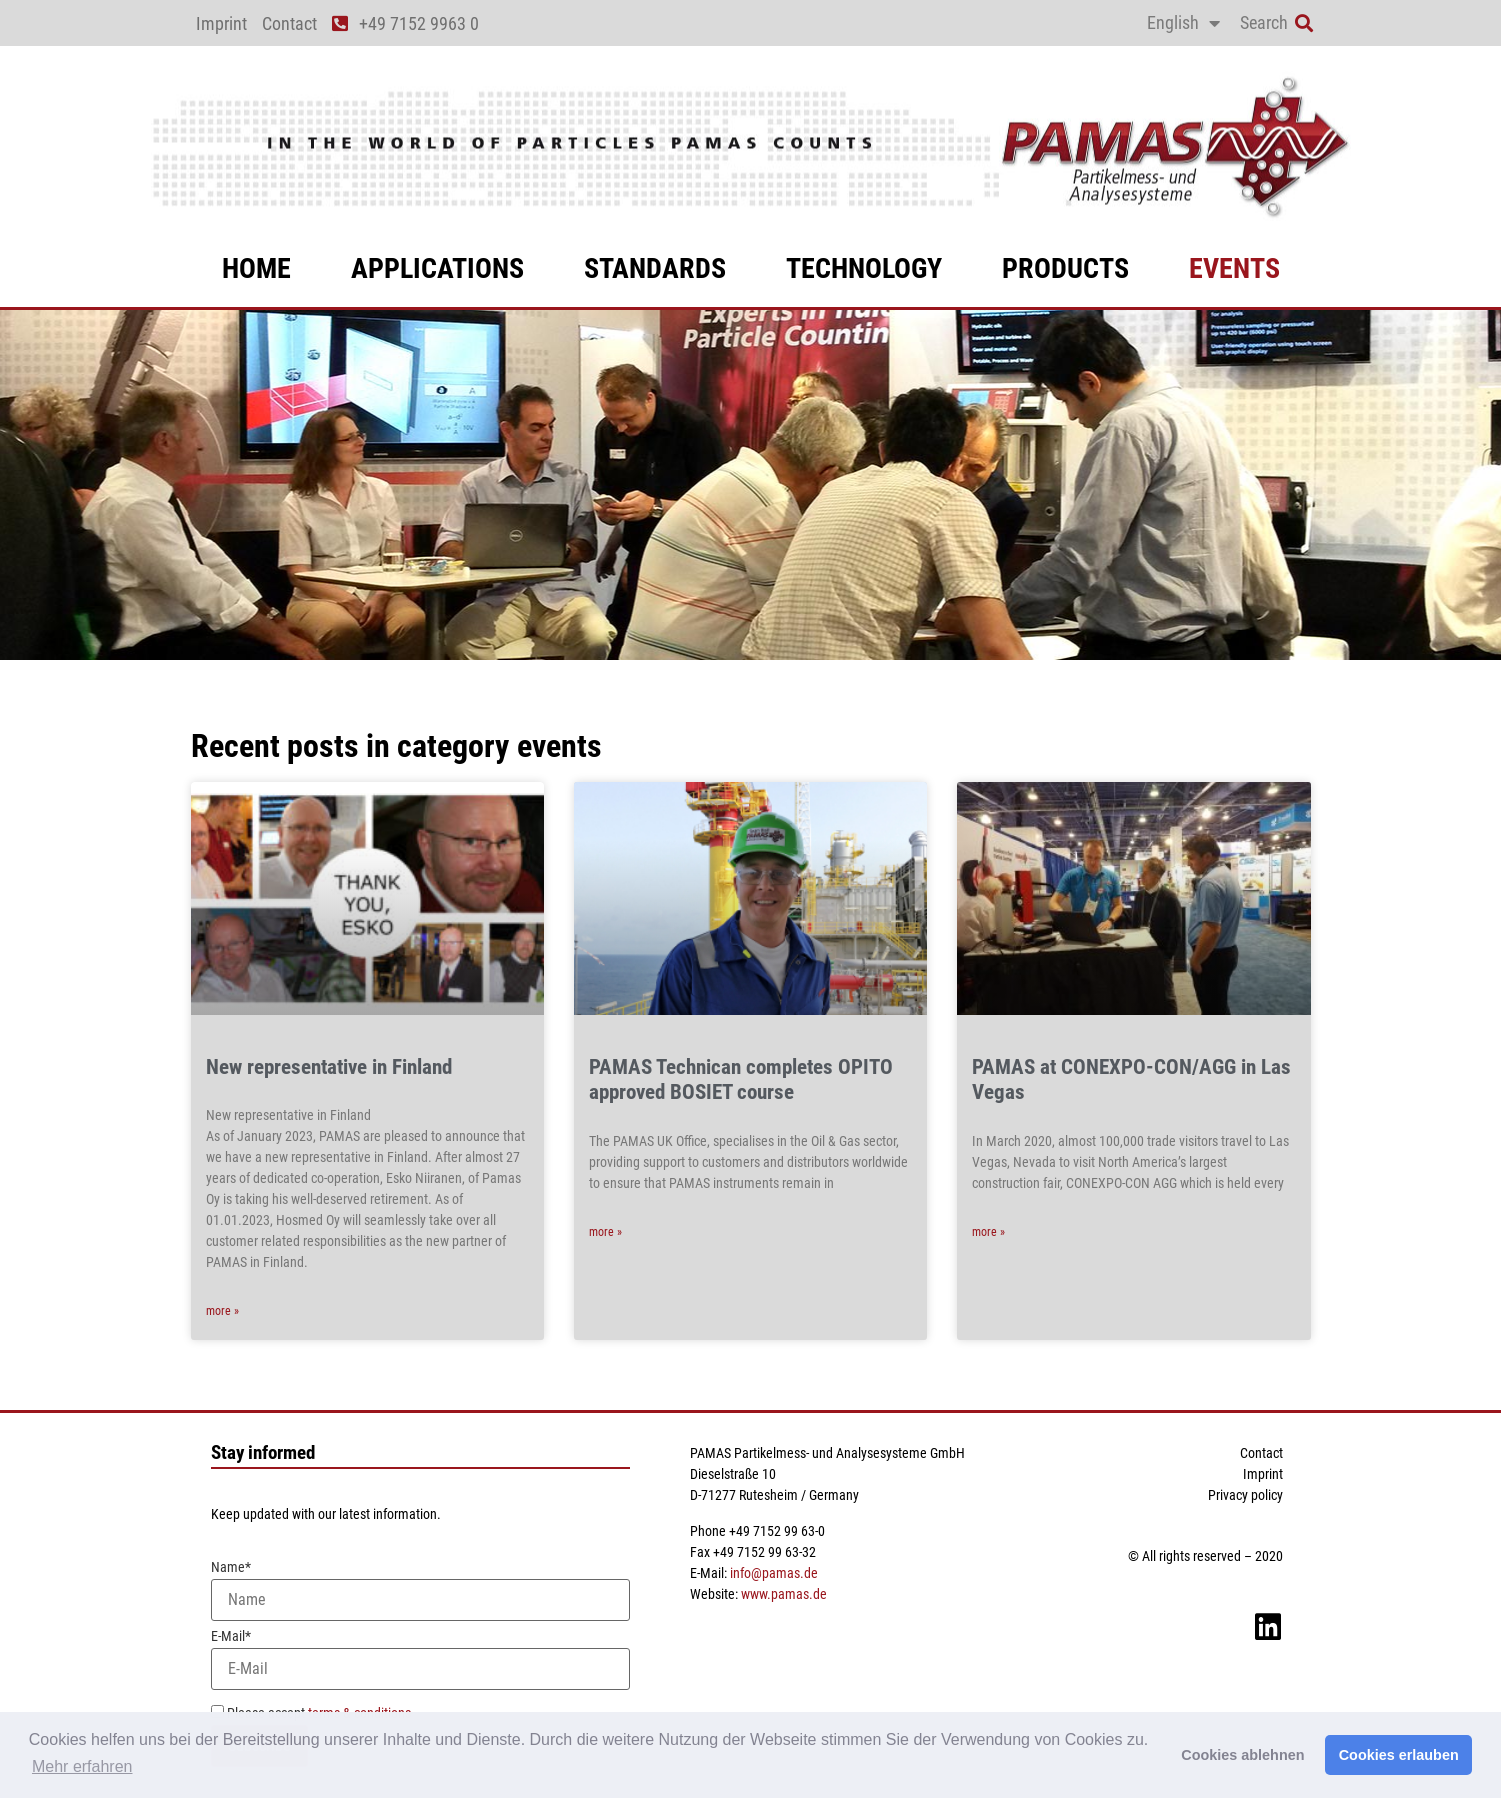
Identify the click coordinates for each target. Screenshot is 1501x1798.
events (1234, 268)
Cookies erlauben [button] (1399, 1755)
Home (256, 268)
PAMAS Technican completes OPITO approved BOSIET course (741, 1079)
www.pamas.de (784, 1594)
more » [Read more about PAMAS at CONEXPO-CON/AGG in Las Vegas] (988, 1232)
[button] (1304, 23)
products (1065, 268)
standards (655, 268)
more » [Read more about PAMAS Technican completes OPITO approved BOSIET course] (605, 1232)
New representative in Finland (329, 1067)
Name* (420, 1590)
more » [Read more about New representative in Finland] (222, 1311)
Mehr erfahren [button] (82, 1766)
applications (437, 268)
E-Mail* (420, 1659)
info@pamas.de (774, 1573)
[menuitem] (1183, 23)
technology (864, 268)
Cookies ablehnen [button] (1242, 1755)
